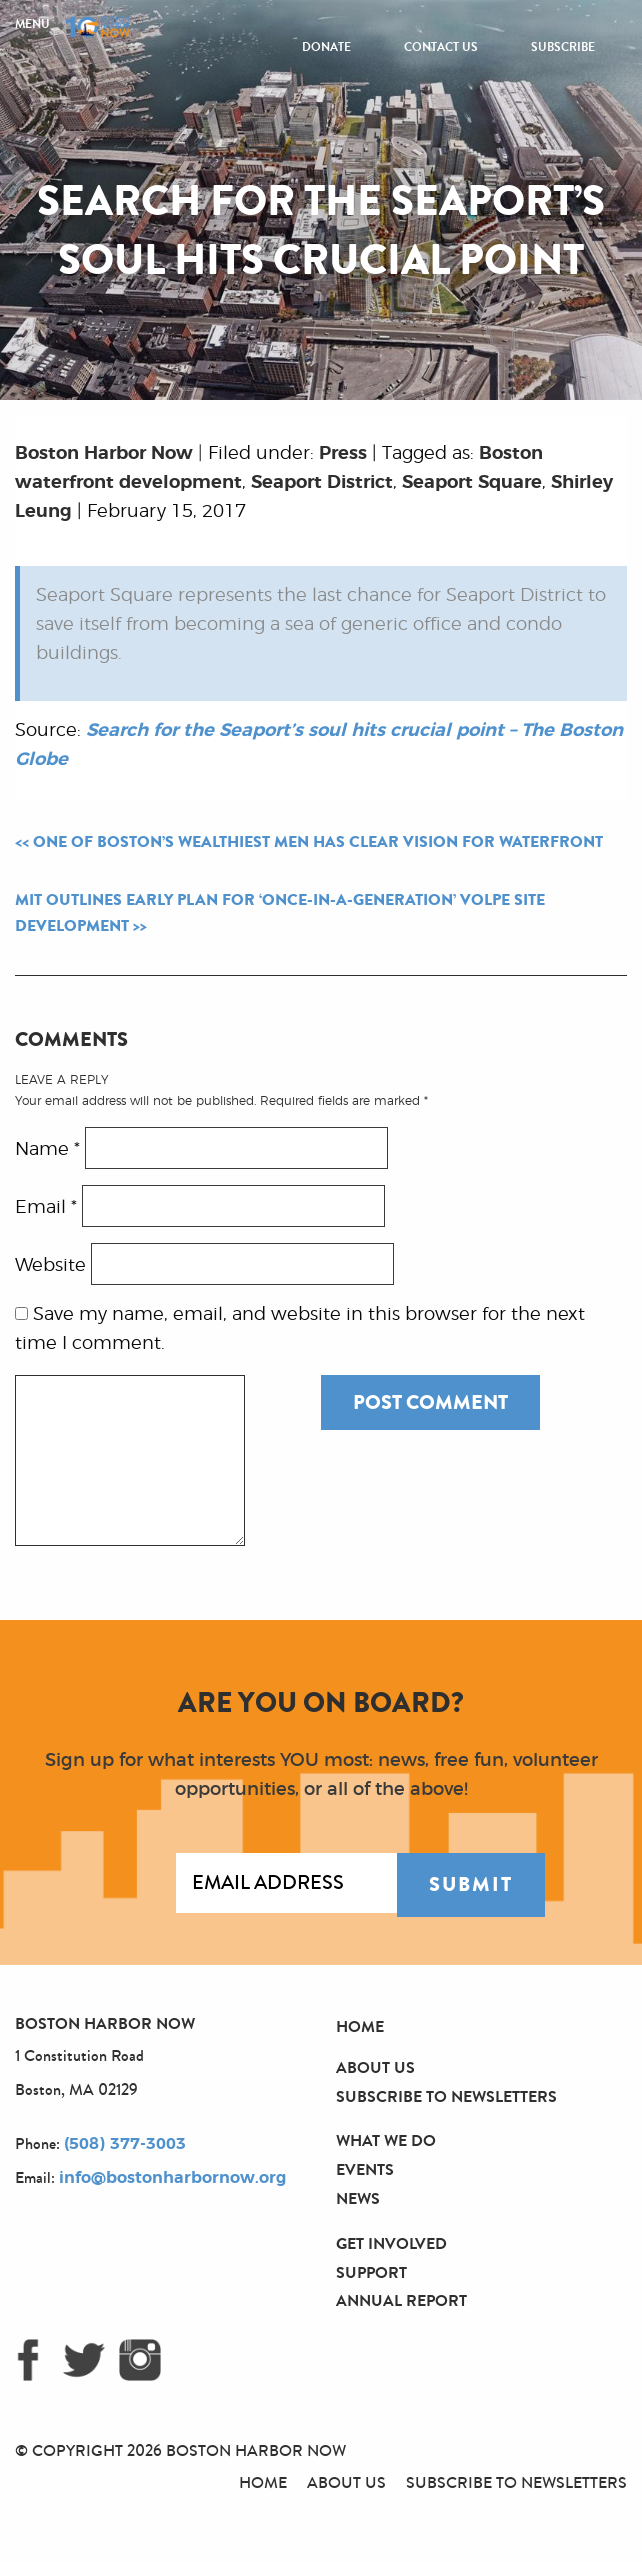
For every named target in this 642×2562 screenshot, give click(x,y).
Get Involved (391, 2243)
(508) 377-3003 (125, 2144)
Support (371, 2272)
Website (50, 1266)
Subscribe (563, 47)
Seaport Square (472, 483)
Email (46, 1208)
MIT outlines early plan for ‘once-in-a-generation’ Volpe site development (280, 913)
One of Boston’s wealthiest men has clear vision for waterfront (318, 842)
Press (343, 454)
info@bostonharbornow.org (172, 2178)
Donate (326, 47)
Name (47, 1150)
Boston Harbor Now (104, 454)
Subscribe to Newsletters (446, 2096)
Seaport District (322, 483)
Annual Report (401, 2300)
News (358, 2198)
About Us (375, 2067)
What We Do (386, 2140)
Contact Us (441, 47)
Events (365, 2169)
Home (360, 2026)
